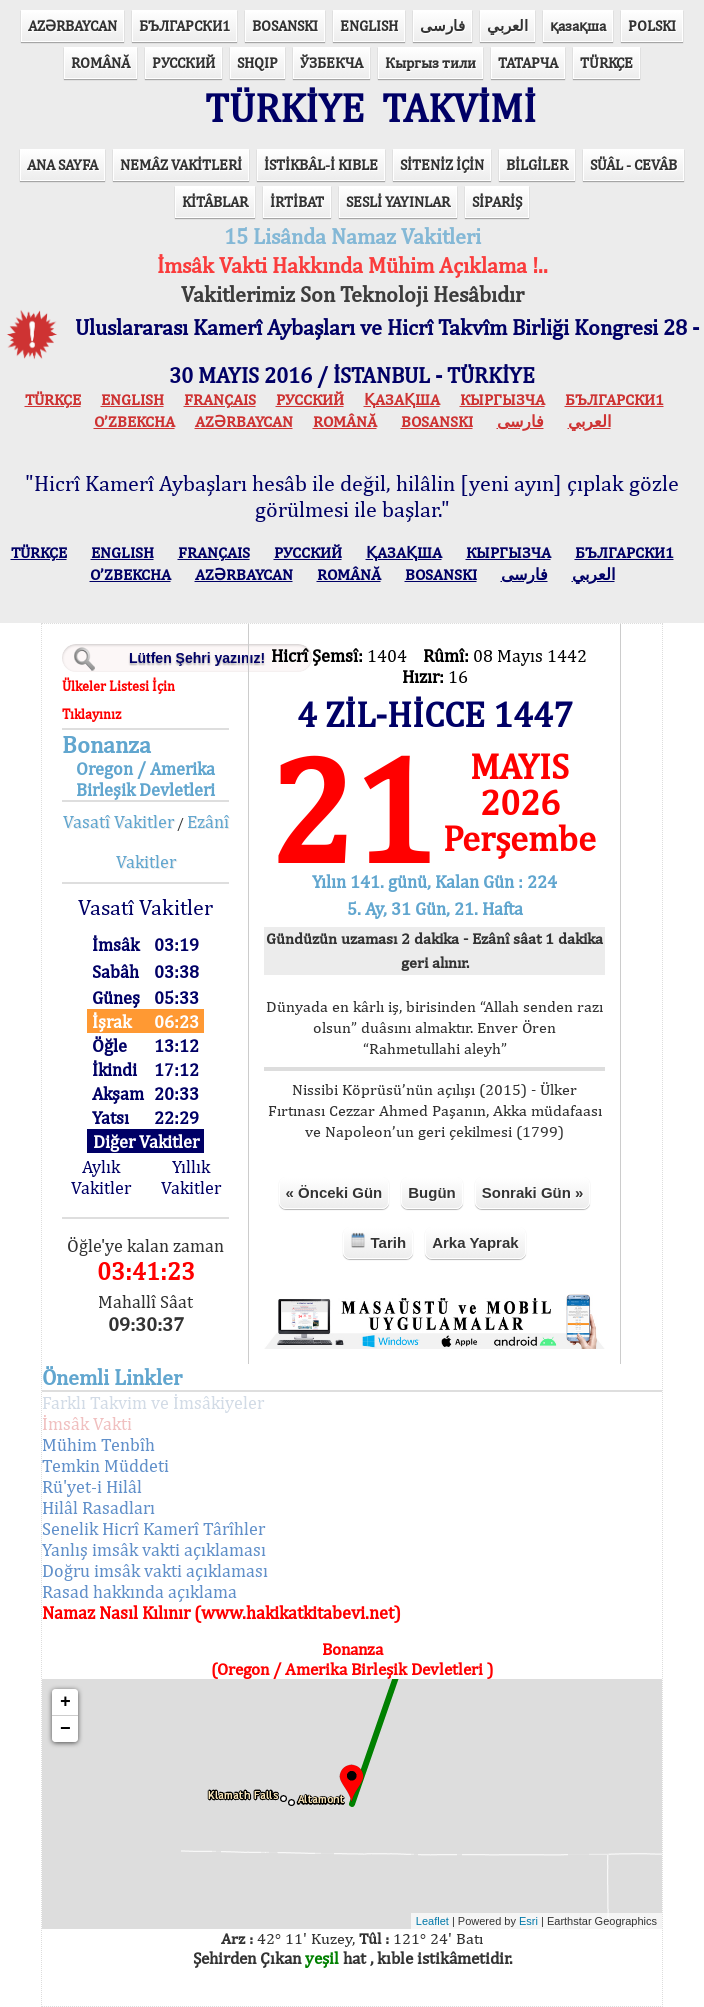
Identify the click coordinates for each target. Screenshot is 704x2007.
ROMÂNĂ (100, 62)
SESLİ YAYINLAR (398, 201)
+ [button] (65, 1702)
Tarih (378, 1241)
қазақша (578, 25)
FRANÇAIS (220, 399)
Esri (528, 1921)
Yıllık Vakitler (191, 1177)
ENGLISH (369, 25)
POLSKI (652, 25)
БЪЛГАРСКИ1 (184, 25)
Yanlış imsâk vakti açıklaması (154, 1549)
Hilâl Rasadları (98, 1507)
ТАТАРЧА (528, 62)
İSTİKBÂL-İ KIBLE (321, 164)
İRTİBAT (297, 201)
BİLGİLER (537, 164)
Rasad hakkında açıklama (139, 1591)
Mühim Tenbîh (98, 1444)
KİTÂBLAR (215, 201)
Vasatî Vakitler (118, 821)
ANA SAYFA (62, 164)
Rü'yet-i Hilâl (92, 1486)
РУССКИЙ (183, 62)
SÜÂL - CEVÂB (633, 164)
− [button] (65, 1729)
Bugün (431, 1192)
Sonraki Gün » (533, 1192)
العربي (507, 25)
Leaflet (432, 1921)
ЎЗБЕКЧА (331, 62)
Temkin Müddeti (105, 1465)
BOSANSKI (285, 25)
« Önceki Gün (334, 1192)
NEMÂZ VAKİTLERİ (181, 164)
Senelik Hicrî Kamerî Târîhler (153, 1528)
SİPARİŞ (497, 201)
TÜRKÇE (606, 62)
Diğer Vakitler (146, 1141)
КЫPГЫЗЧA (502, 399)
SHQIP (257, 62)
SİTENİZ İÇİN (442, 164)
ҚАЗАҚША (402, 399)
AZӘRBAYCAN (72, 25)
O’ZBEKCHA (134, 421)
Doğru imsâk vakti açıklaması (155, 1570)
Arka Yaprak (475, 1242)
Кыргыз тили (430, 62)
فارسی (442, 25)
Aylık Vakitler (101, 1177)
